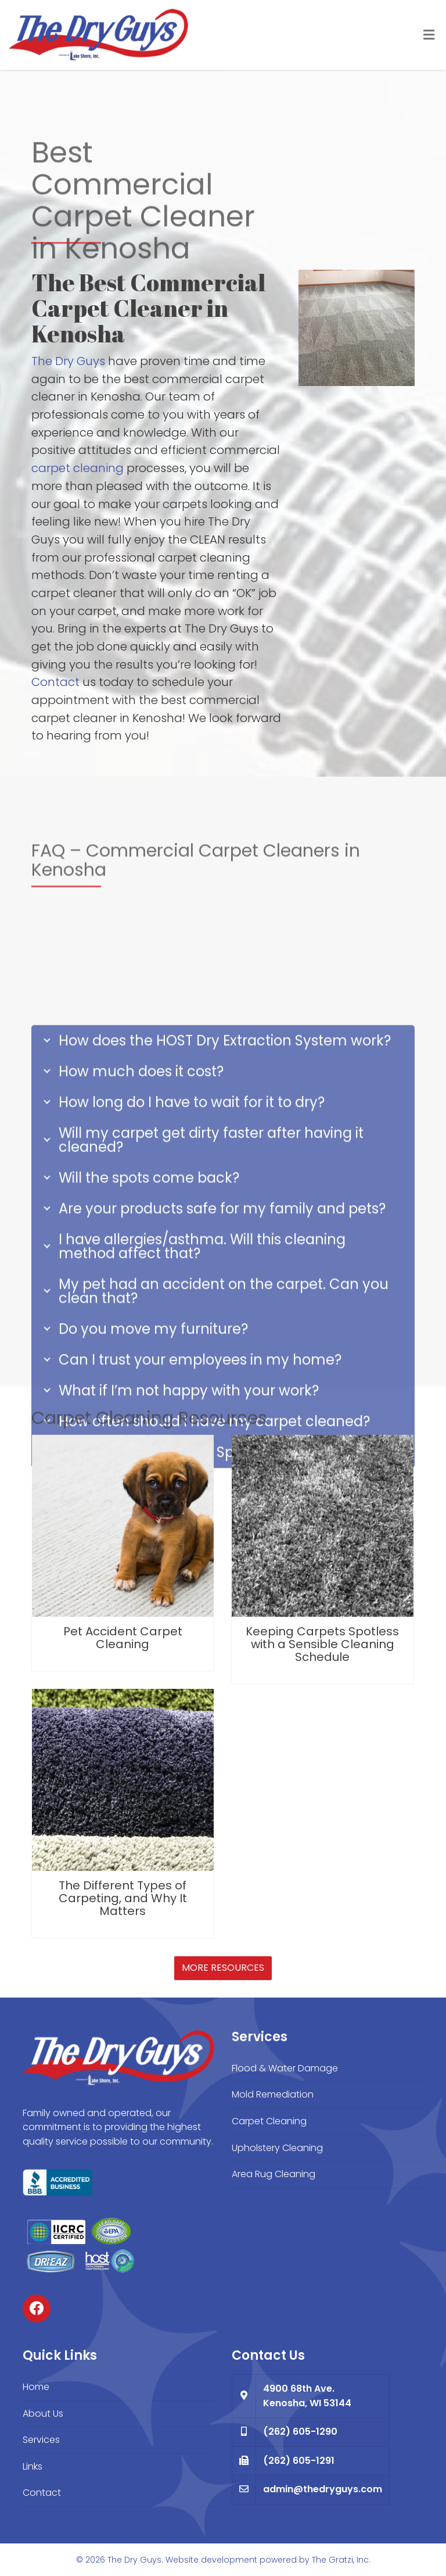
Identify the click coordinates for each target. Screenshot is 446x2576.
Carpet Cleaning (269, 2121)
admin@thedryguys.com (322, 2489)
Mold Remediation (273, 2094)
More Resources (223, 1967)
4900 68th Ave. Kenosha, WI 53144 (307, 2396)
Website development (211, 2560)
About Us (43, 2413)
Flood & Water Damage (285, 2068)
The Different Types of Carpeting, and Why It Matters (123, 1898)
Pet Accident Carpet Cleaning (122, 1637)
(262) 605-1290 (300, 2431)
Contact (55, 682)
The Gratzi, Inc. (341, 2560)
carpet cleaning (77, 468)
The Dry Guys (68, 361)
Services (41, 2439)
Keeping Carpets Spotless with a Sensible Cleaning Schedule (322, 1644)
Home (36, 2386)
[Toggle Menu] (428, 35)
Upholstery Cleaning (277, 2148)
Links (32, 2466)
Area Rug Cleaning (273, 2174)
